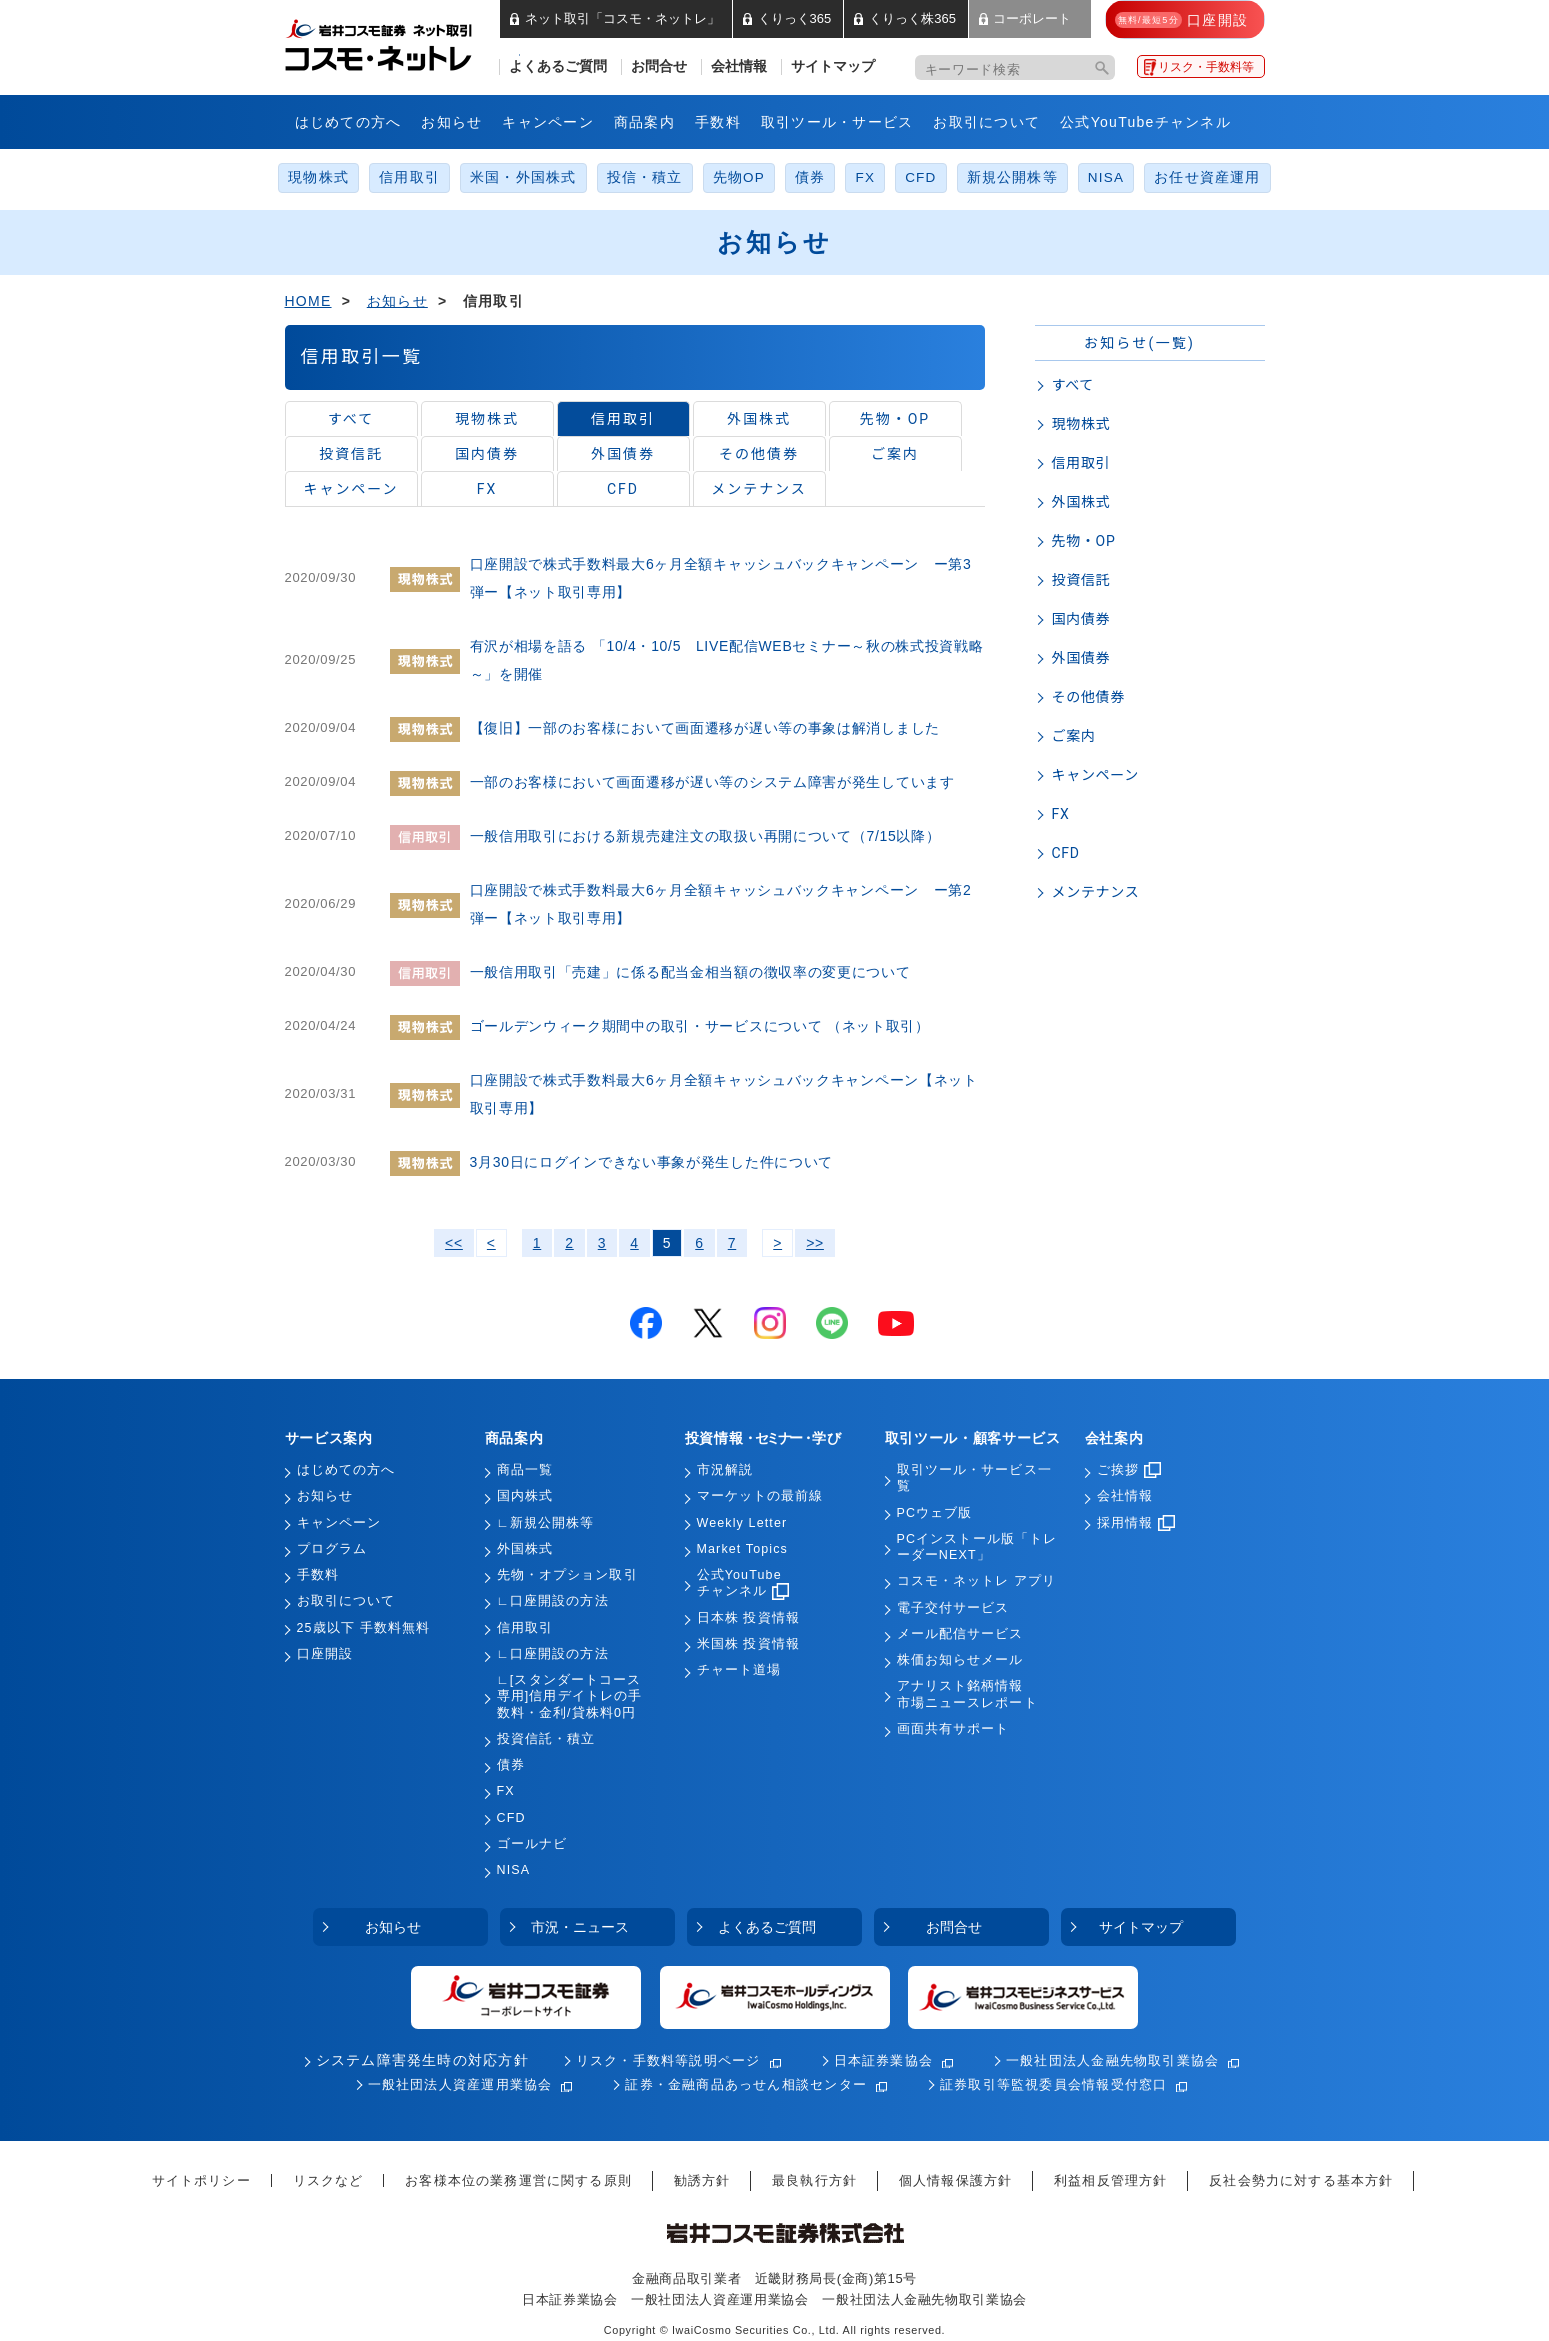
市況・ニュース (580, 1927)
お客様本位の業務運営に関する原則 (518, 2180)
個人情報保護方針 (955, 2180)
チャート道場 (739, 1670)
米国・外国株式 (523, 177)
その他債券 (759, 454)
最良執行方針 (814, 2180)
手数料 (718, 122)
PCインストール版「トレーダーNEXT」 (977, 1547)
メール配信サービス (960, 1634)
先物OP (739, 177)
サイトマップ (833, 66)
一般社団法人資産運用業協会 (460, 2084)
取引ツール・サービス (837, 122)
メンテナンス (758, 489)
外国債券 (623, 454)
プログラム (332, 1549)
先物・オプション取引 (567, 1575)
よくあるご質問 (558, 66)
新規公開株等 (1012, 177)
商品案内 (644, 122)
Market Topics (742, 1549)
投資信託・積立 (546, 1739)
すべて (351, 419)
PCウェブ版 (935, 1513)
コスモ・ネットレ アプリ (977, 1581)
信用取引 (409, 177)
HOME (308, 301)
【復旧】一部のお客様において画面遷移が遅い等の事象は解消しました (705, 728)
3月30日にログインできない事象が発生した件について (652, 1162)
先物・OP (895, 419)
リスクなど (328, 2180)
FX (865, 177)
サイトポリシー (201, 2180)
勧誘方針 (702, 2180)
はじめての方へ (348, 122)
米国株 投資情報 (748, 1644)
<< (454, 1243)
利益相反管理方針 (1110, 2180)
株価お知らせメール (960, 1660)
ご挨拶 (1129, 1470)
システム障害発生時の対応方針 (422, 2060)
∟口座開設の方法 (553, 1601)
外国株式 (759, 419)
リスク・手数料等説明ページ (668, 2060)
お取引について (986, 122)
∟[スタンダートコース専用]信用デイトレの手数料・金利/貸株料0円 (570, 1696)
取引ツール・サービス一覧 (974, 1478)
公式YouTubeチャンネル (1145, 122)
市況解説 (725, 1470)
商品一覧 (525, 1470)
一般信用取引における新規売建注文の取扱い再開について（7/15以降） (705, 836)
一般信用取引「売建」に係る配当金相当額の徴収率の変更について (690, 972)
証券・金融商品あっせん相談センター (746, 2084)
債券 (810, 177)
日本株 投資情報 (748, 1618)
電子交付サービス (953, 1608)
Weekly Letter (742, 1523)
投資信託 (351, 454)
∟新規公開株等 (546, 1523)
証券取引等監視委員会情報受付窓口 (1053, 2084)
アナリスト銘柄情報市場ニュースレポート (967, 1694)
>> (815, 1243)
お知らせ (451, 122)
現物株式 (318, 177)
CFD (920, 177)
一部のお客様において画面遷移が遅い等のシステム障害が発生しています (712, 782)
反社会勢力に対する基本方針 (1301, 2180)
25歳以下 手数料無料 (364, 1628)
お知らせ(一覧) (1139, 343)
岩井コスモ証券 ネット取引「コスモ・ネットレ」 (402, 43)
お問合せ (659, 66)
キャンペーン (548, 122)
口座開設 (325, 1654)
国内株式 (525, 1496)
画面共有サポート (953, 1729)
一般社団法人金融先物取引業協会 (1112, 2060)
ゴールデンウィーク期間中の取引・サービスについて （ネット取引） (700, 1026)
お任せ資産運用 (1207, 177)
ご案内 (895, 454)
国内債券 (487, 454)
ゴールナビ (532, 1844)
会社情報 (739, 66)
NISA (1106, 177)
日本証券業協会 (884, 2060)
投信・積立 (645, 177)
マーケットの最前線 (760, 1496)
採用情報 (1136, 1523)
